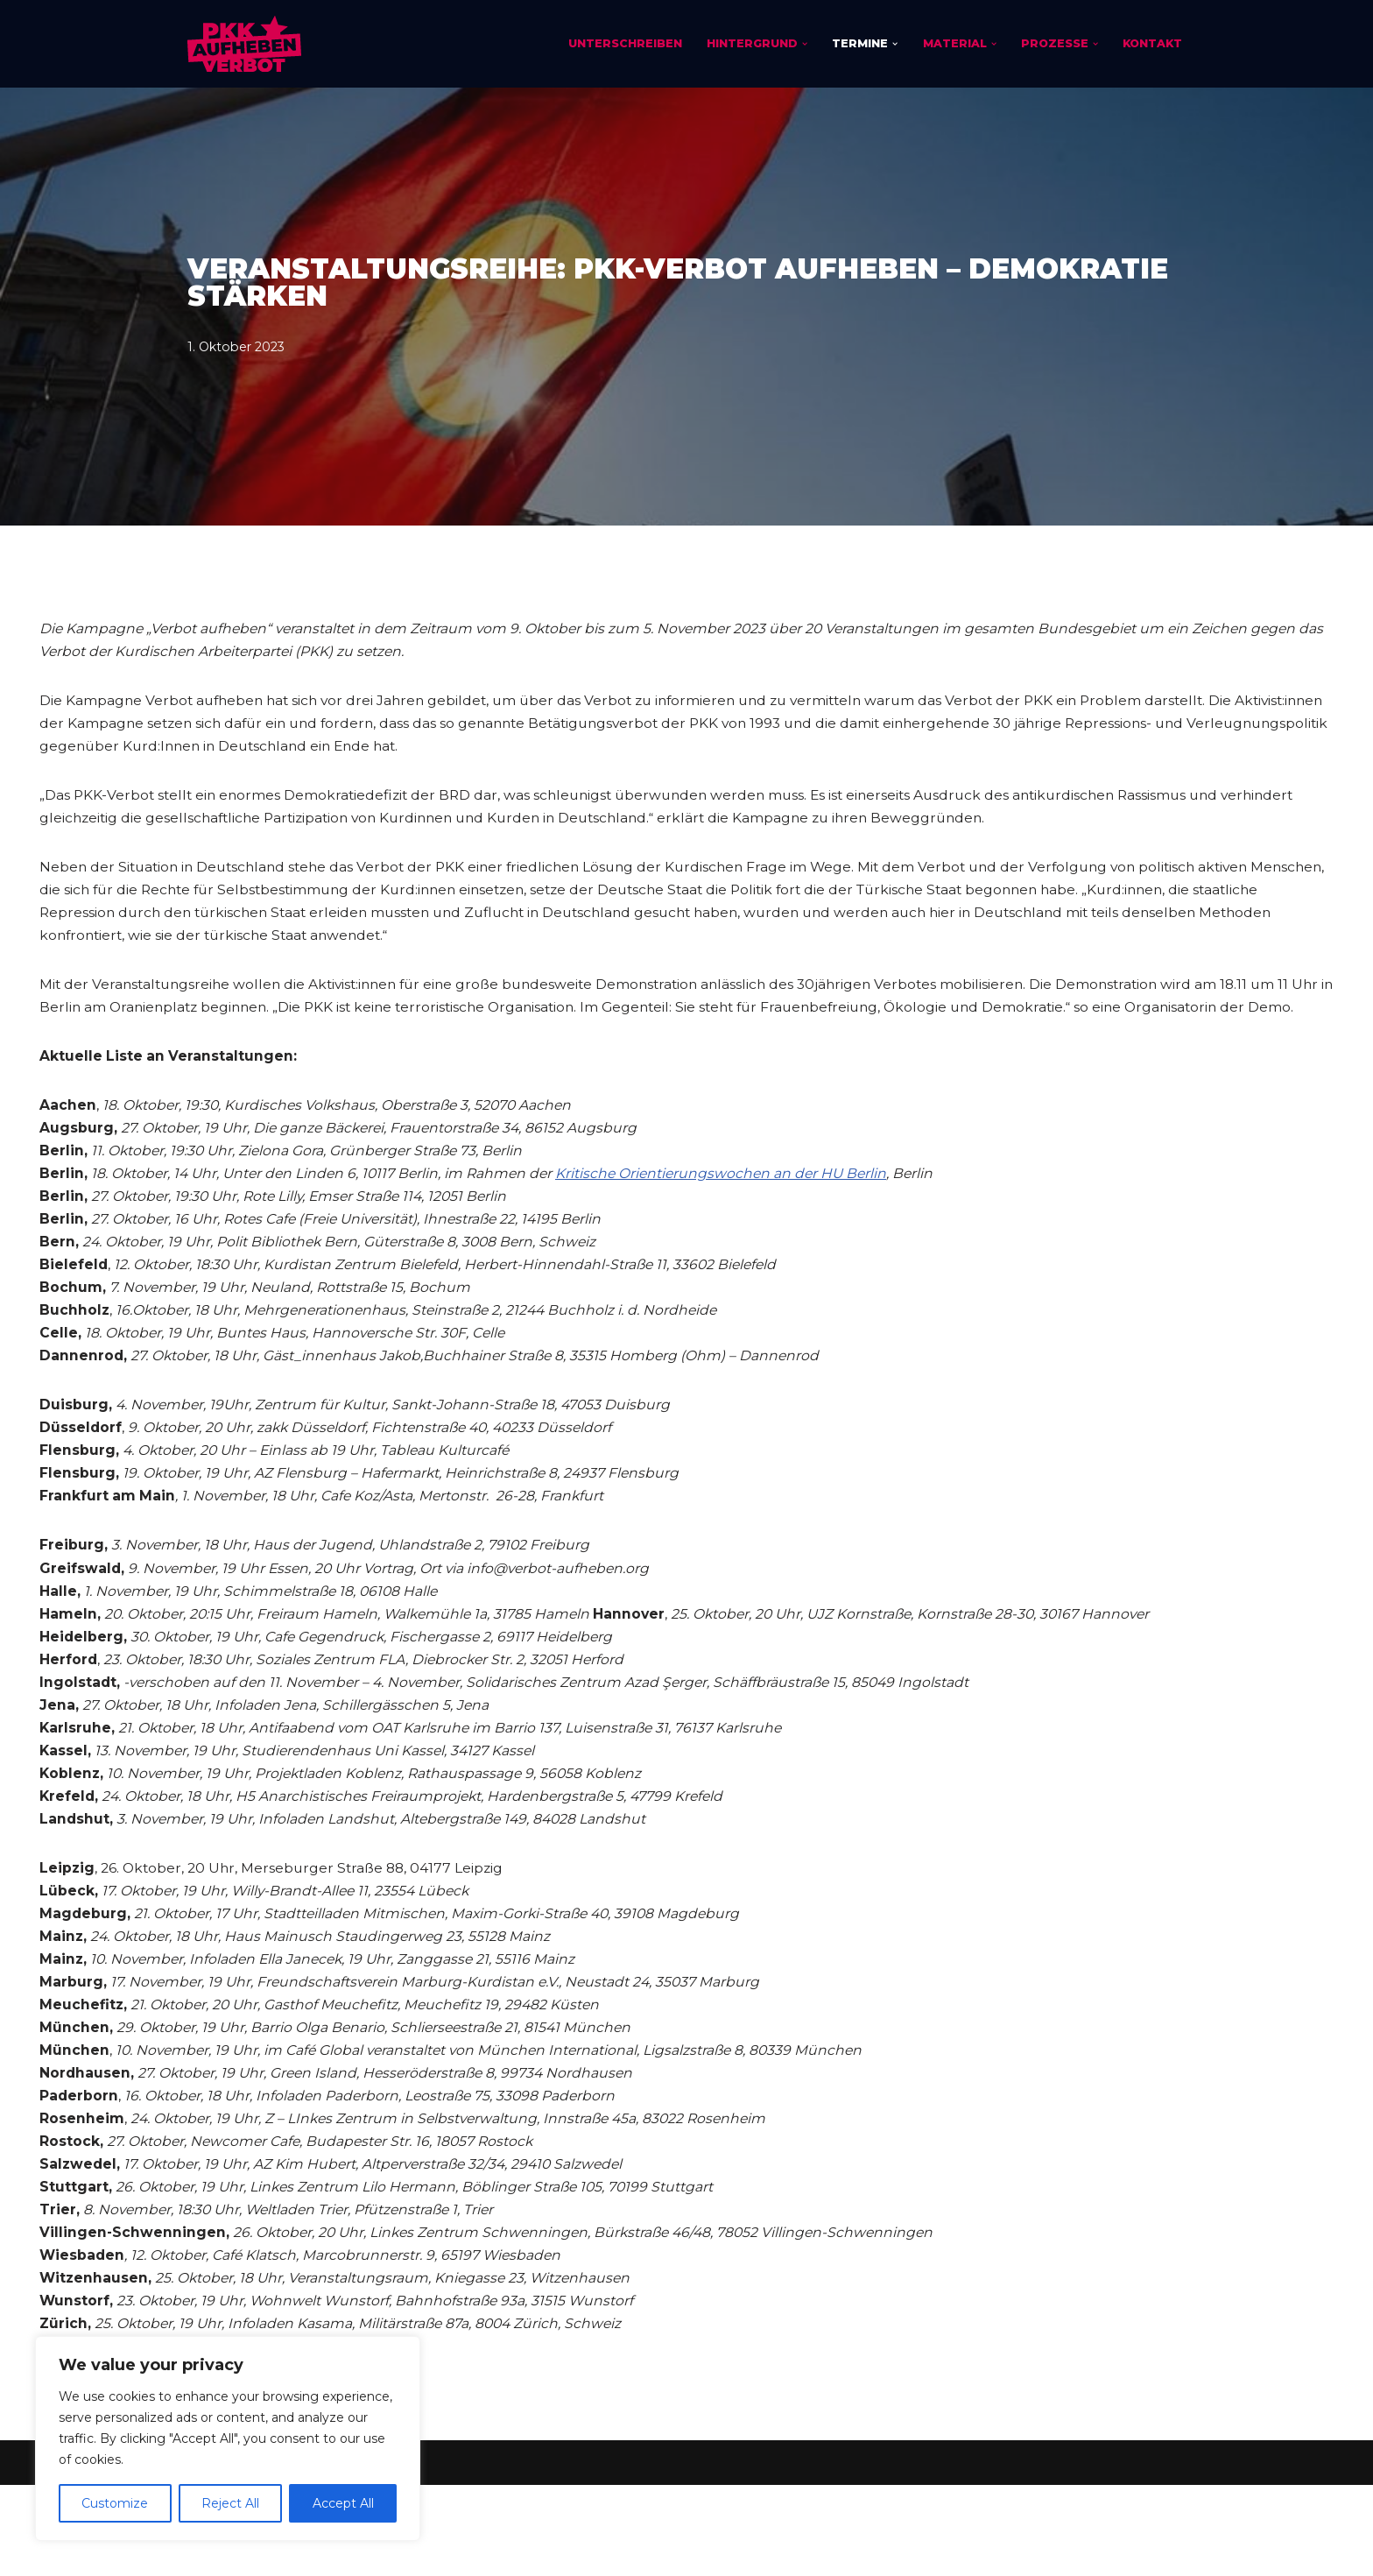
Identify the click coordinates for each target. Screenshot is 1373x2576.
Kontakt (1151, 43)
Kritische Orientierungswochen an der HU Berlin (736, 1215)
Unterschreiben (619, 43)
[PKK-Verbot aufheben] (244, 44)
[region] (227, 2438)
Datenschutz (331, 2553)
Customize (114, 2503)
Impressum (227, 2553)
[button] (799, 43)
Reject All (230, 2503)
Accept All (343, 2503)
